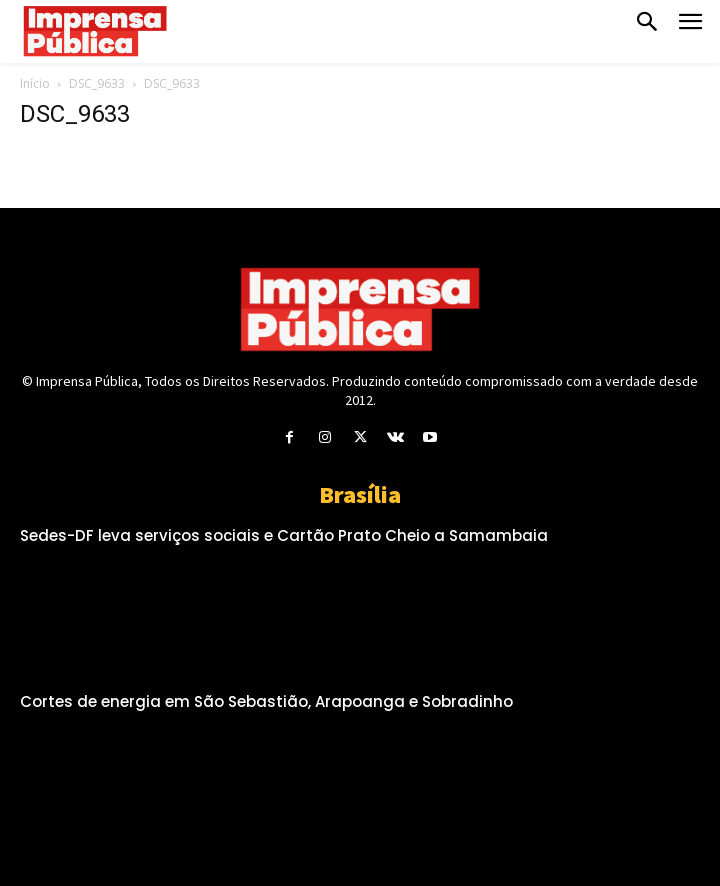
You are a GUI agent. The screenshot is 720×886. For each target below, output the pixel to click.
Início (35, 83)
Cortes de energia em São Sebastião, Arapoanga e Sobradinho (266, 701)
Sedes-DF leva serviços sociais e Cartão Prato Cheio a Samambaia (284, 535)
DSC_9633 (97, 83)
